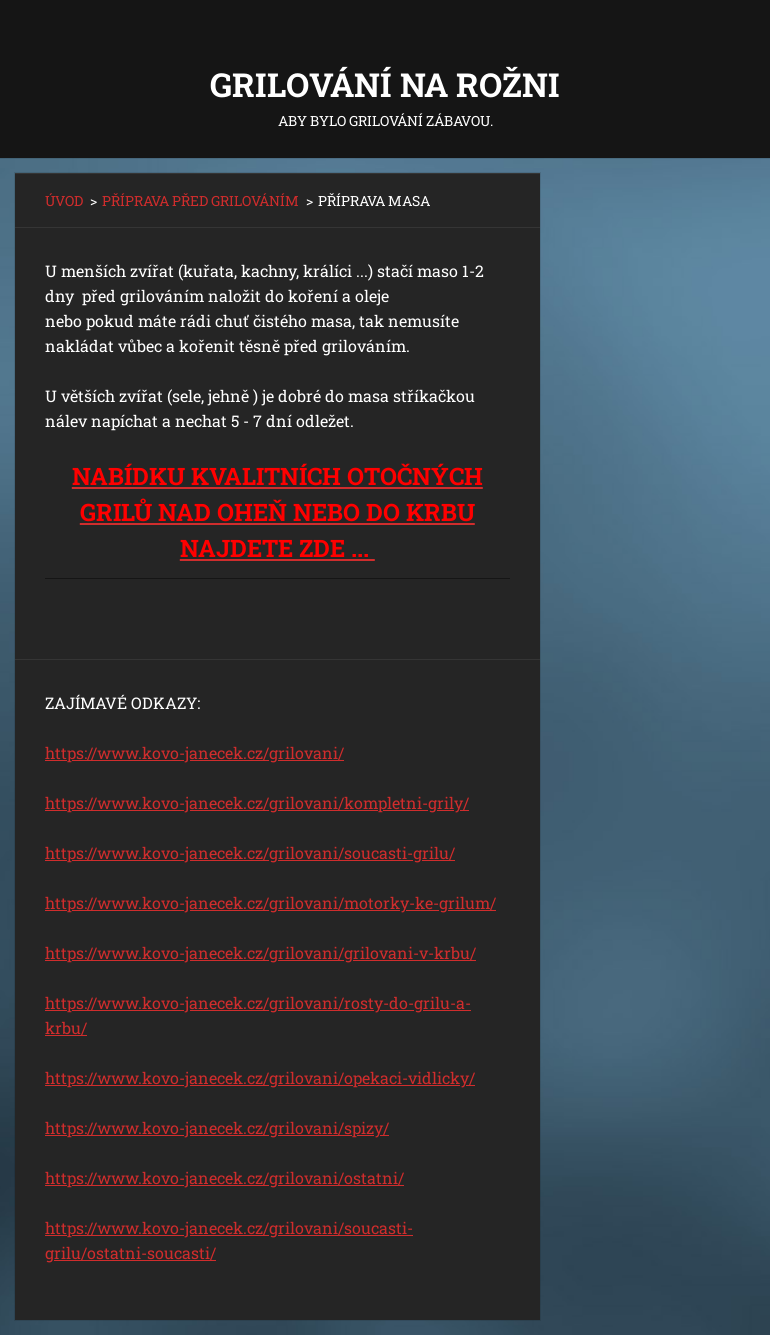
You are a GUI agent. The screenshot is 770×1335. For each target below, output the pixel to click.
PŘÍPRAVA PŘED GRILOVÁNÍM (200, 200)
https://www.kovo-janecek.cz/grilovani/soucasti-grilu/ (250, 852)
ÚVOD (64, 200)
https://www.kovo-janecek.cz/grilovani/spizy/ (217, 1127)
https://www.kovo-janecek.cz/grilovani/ (194, 752)
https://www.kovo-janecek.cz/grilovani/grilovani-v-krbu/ (260, 952)
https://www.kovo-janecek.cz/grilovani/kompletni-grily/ (257, 802)
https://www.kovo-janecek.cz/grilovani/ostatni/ (224, 1177)
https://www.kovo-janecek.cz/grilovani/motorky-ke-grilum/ (270, 902)
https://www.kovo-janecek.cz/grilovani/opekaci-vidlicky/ (260, 1077)
